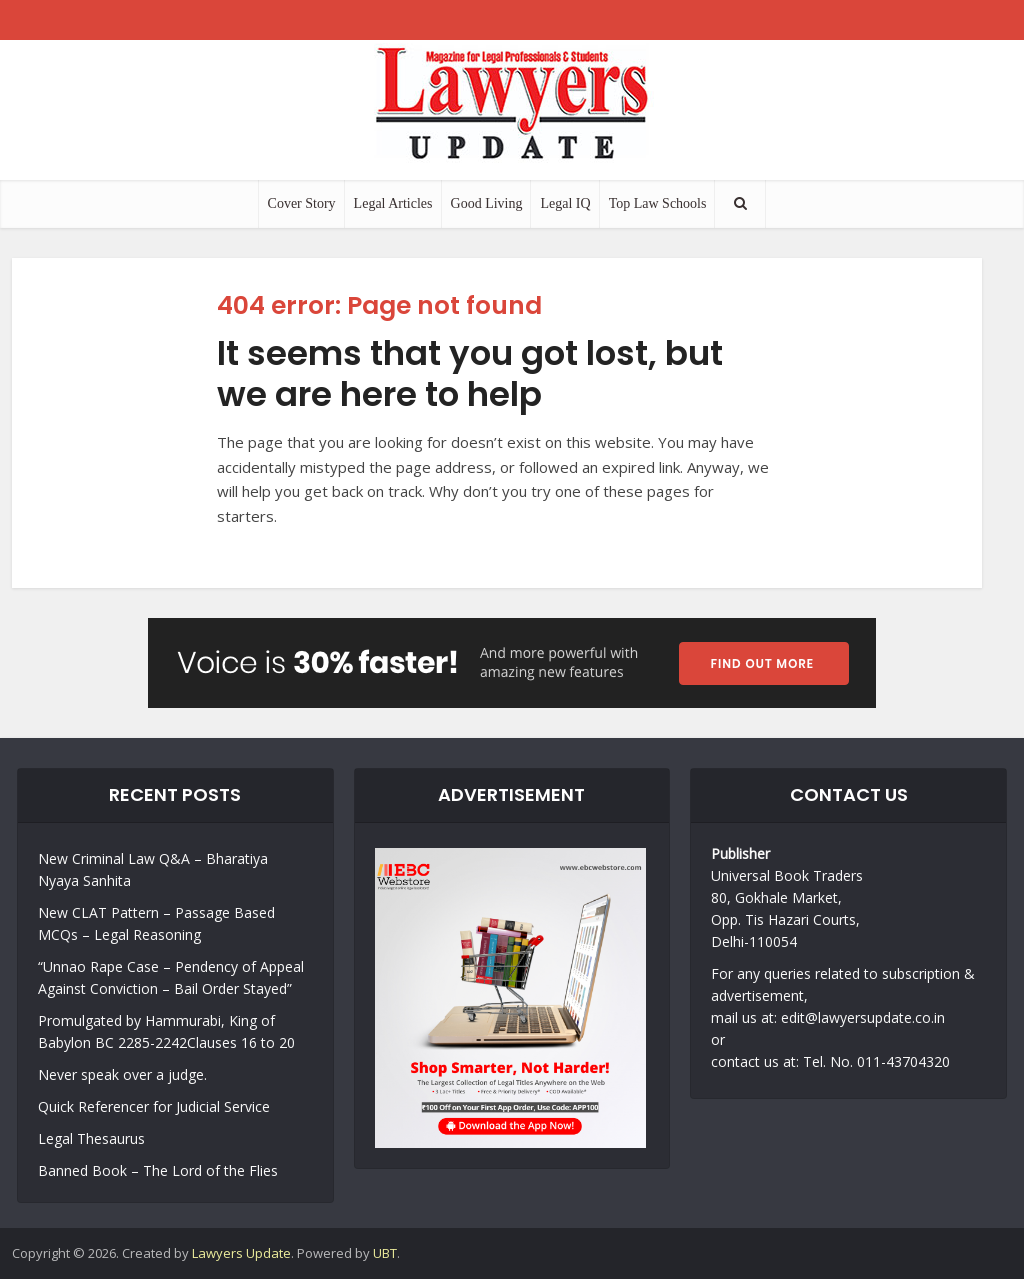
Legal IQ (565, 203)
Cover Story (302, 203)
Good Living (487, 203)
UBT (385, 1253)
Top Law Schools (658, 203)
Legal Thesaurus (91, 1138)
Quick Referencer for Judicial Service (154, 1106)
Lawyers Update (241, 1253)
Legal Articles (393, 203)
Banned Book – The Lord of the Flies (158, 1170)
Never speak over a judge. (122, 1074)
